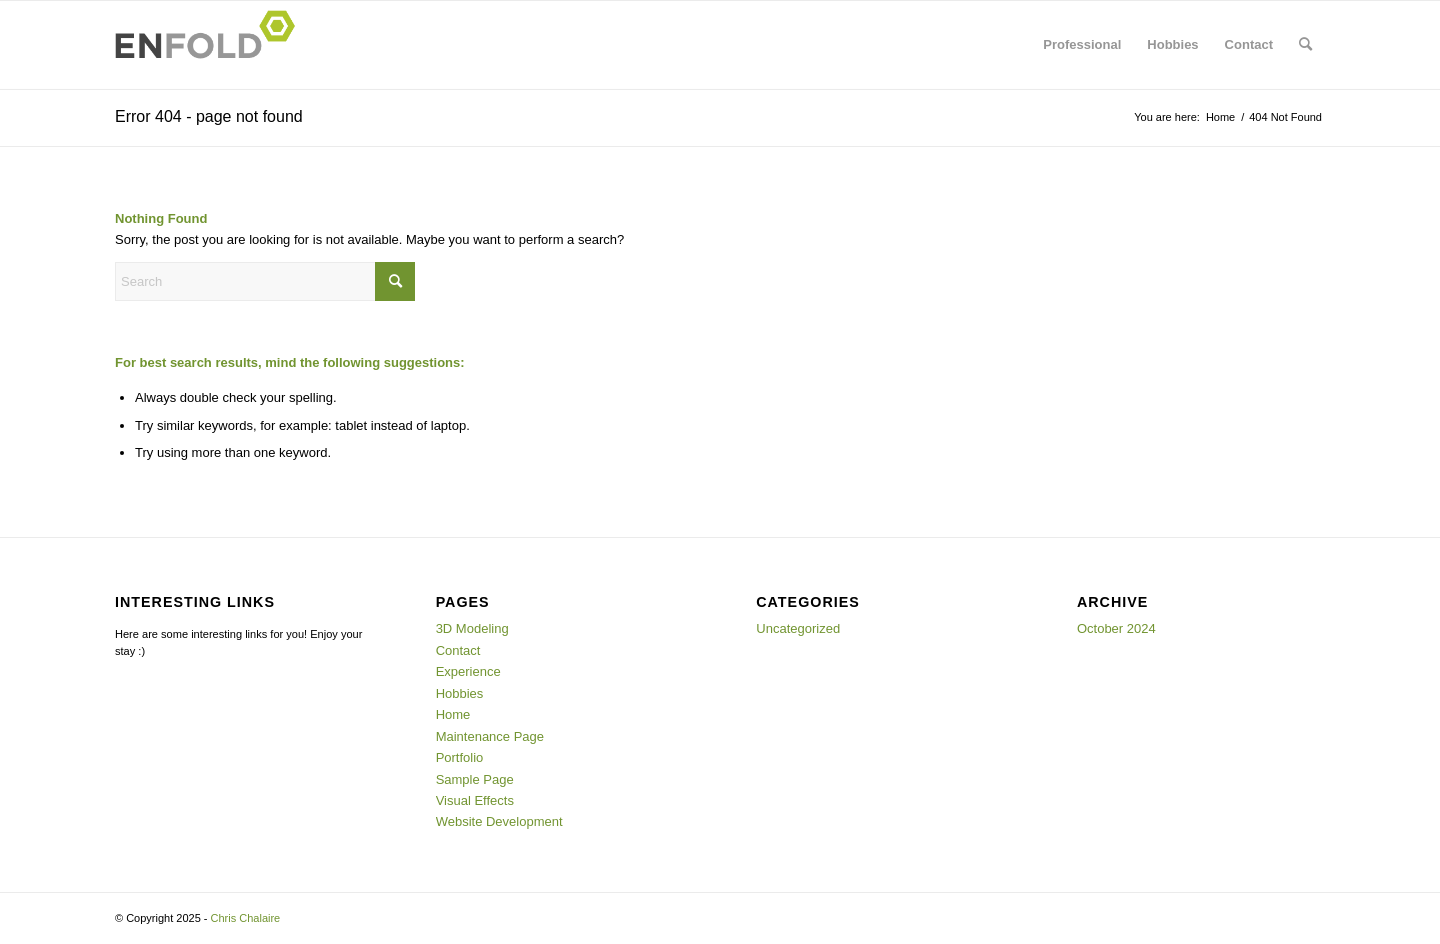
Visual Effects (475, 800)
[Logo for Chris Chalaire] (211, 45)
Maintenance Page (490, 736)
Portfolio (460, 757)
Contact (458, 650)
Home (453, 714)
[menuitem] (1082, 45)
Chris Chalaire (246, 918)
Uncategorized (798, 628)
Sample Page (475, 779)
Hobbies (460, 693)
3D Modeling (472, 628)
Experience (468, 671)
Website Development (499, 821)
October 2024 (1116, 628)
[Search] (1305, 45)
